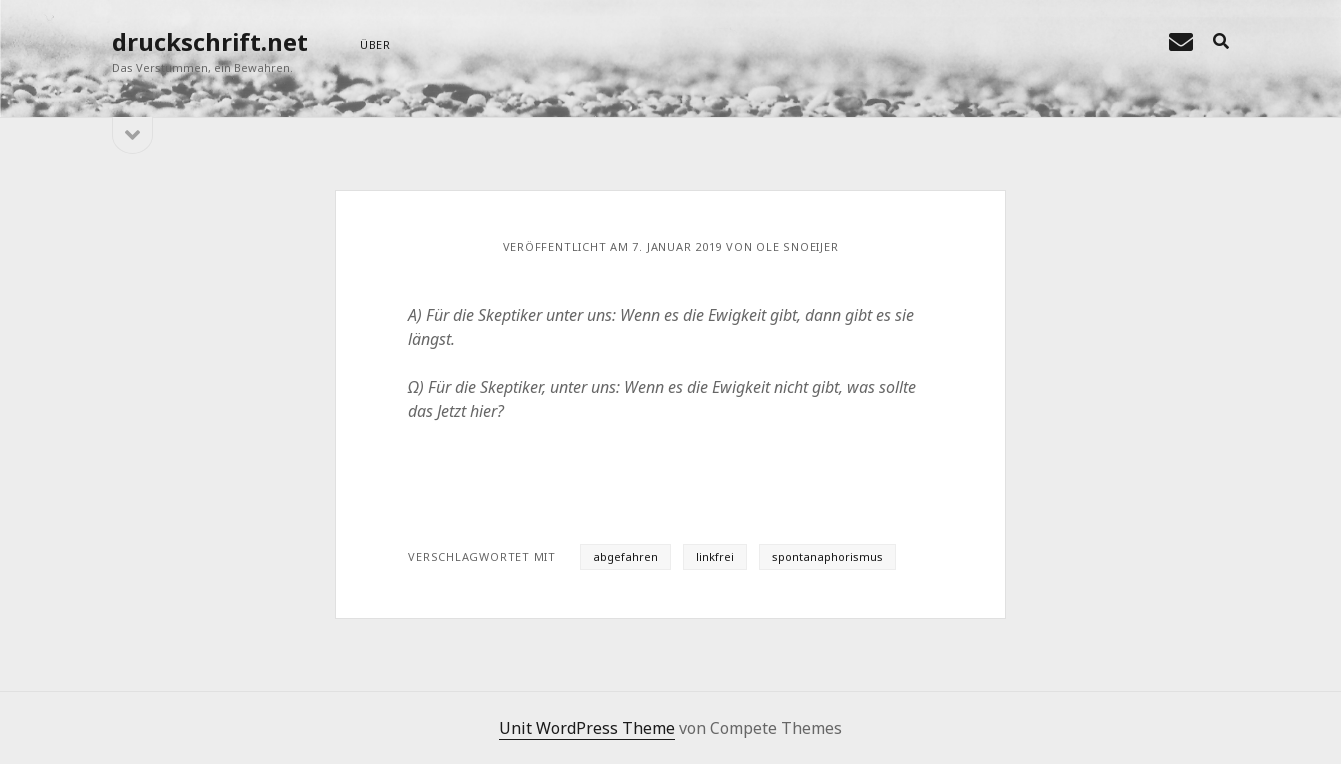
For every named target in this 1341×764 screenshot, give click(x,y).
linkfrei (715, 556)
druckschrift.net (210, 41)
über (375, 44)
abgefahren (625, 556)
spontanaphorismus (827, 556)
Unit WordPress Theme (587, 728)
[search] (1221, 42)
